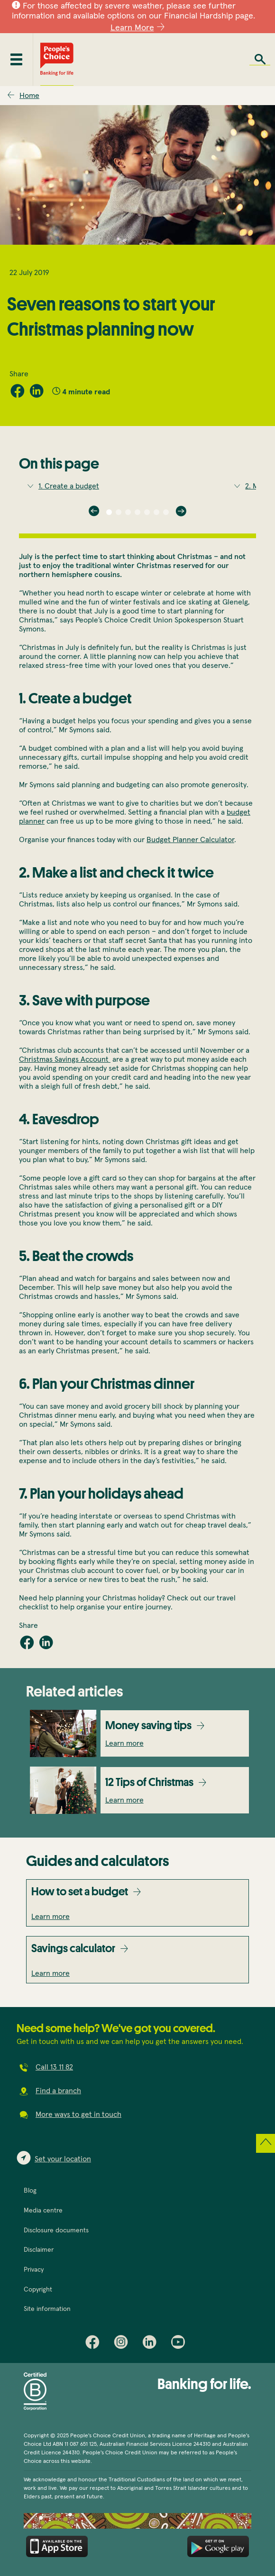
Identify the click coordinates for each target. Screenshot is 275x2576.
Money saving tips (148, 1725)
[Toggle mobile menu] (16, 59)
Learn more (124, 1743)
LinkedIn (151, 2344)
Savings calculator (73, 1948)
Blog (30, 2190)
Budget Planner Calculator (190, 840)
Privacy (34, 2269)
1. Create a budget (68, 486)
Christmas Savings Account (64, 1059)
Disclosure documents (56, 2230)
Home (29, 95)
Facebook (94, 2344)
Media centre (43, 2210)
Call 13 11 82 (54, 2067)
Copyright (38, 2289)
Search (259, 59)
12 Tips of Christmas (149, 1782)
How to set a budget (79, 1891)
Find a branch (58, 2091)
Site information (47, 2309)
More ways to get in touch (78, 2114)
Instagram (123, 2344)
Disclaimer (39, 2250)
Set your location (63, 2159)
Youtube (180, 2344)
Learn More (132, 28)
